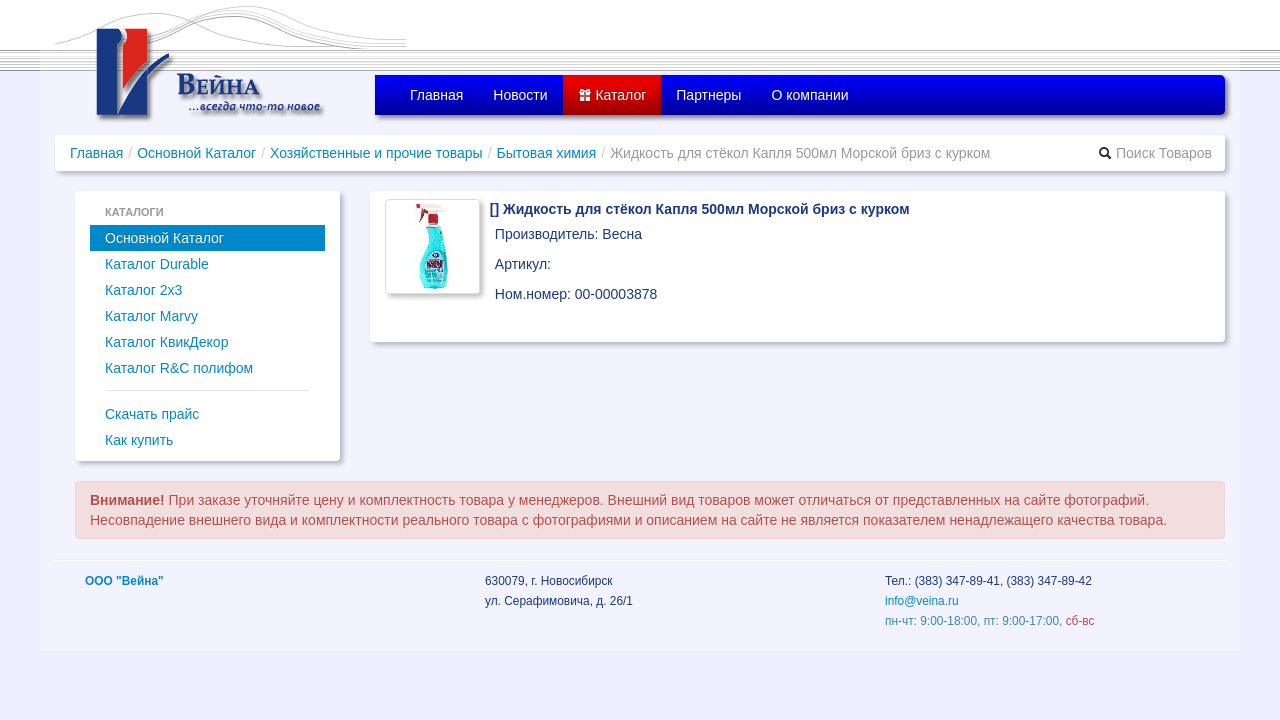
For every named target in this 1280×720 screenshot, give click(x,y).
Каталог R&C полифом (179, 368)
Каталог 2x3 (143, 290)
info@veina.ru (922, 601)
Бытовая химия (547, 153)
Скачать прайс (152, 414)
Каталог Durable (157, 264)
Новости (520, 95)
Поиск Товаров (1155, 153)
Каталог (612, 95)
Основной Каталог (196, 153)
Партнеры (708, 95)
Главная (436, 95)
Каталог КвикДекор (166, 342)
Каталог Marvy (151, 316)
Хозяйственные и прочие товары (376, 153)
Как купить (139, 440)
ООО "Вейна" (124, 581)
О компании (809, 95)
